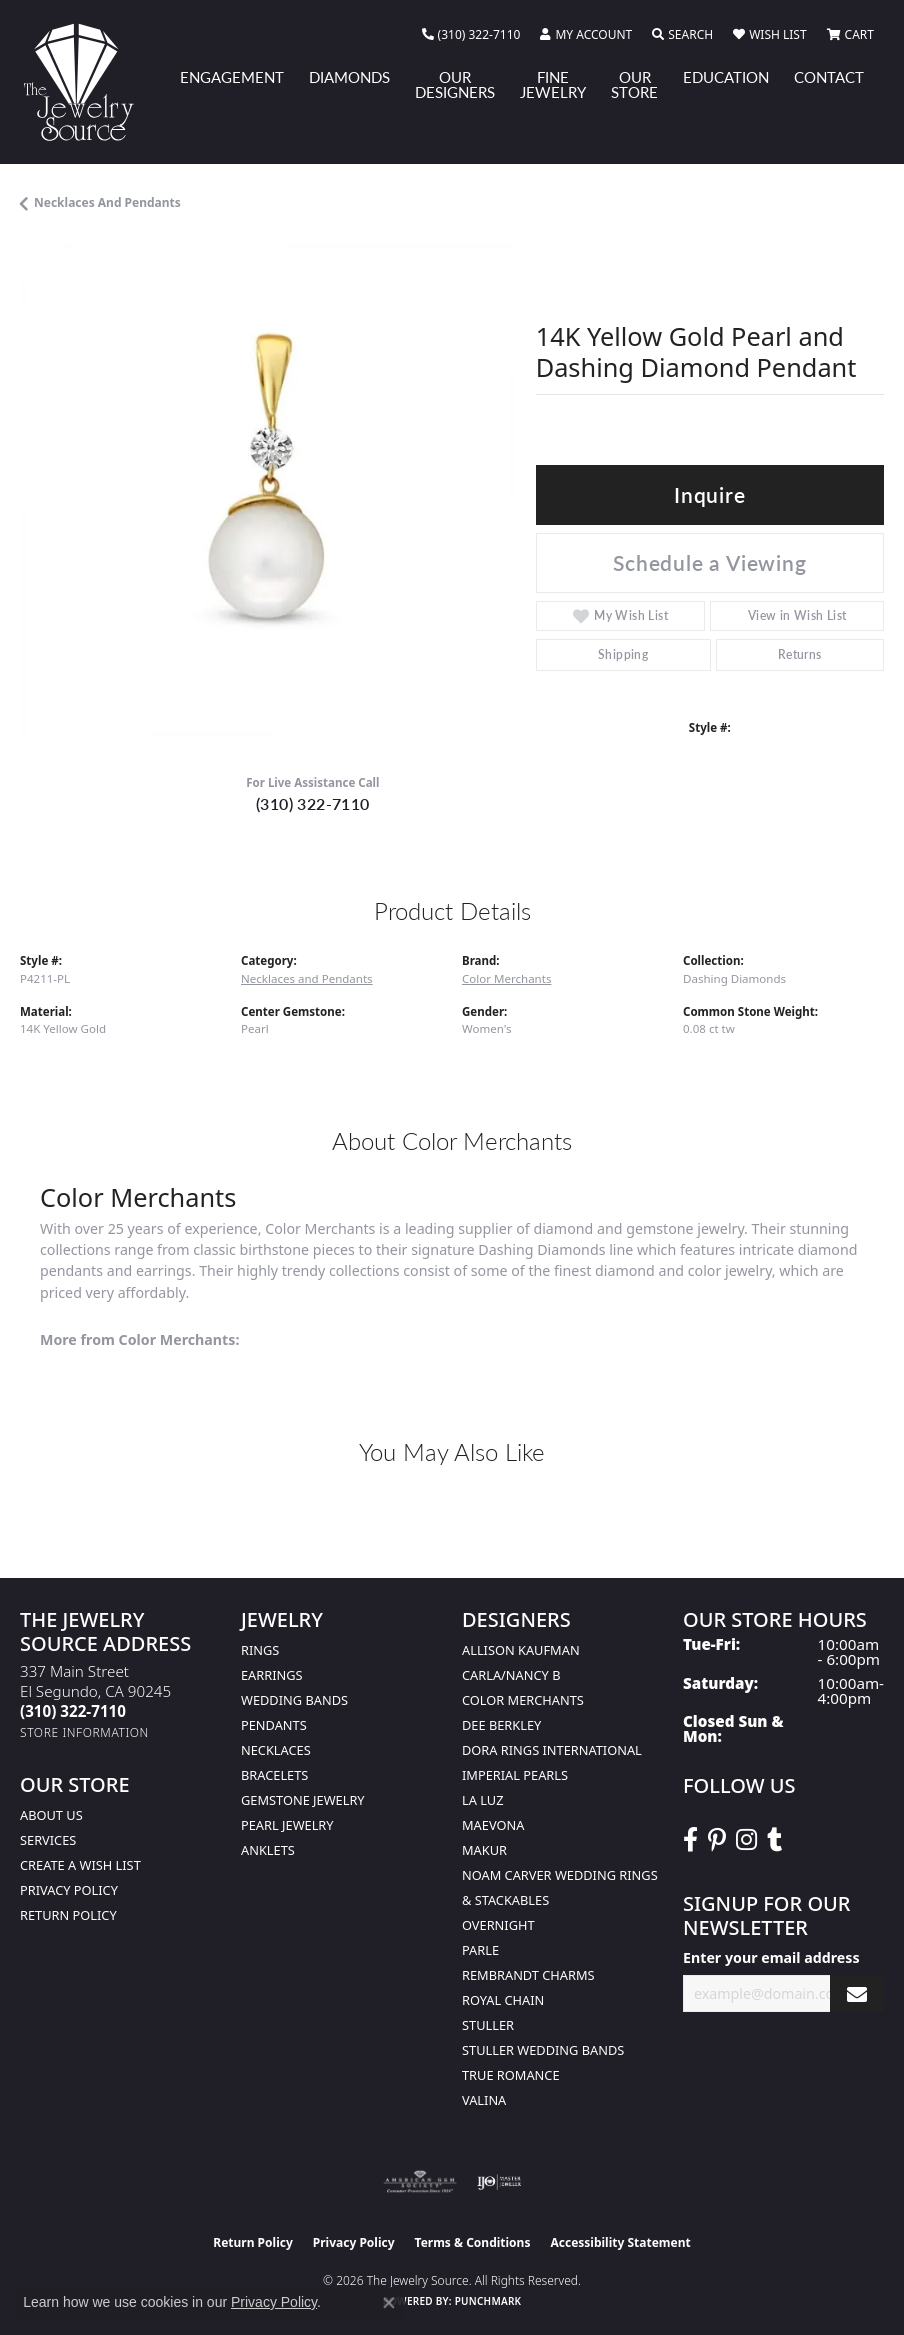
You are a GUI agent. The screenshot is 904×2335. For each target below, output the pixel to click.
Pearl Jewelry (287, 1825)
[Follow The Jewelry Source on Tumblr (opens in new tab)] (774, 1840)
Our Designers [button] (455, 84)
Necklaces (276, 1750)
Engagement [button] (232, 77)
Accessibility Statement (620, 2242)
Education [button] (726, 77)
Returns (800, 654)
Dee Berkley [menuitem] (501, 1725)
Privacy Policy (69, 1890)
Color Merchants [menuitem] (523, 1700)
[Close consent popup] (389, 2303)
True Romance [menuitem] (511, 2075)
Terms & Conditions (473, 2242)
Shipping (623, 654)
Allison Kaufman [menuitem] (521, 1650)
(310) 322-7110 (313, 803)
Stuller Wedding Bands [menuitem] (543, 2050)
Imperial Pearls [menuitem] (515, 1775)
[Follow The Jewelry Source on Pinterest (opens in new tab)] (717, 1840)
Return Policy (68, 1915)
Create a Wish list (80, 1865)
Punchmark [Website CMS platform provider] (488, 2301)
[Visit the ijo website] (499, 2182)
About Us (51, 1815)
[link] (471, 35)
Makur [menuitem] (484, 1850)
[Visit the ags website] (420, 2182)
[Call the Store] (73, 1711)
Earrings (272, 1675)
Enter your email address (771, 1957)
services (48, 1840)
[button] (586, 35)
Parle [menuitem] (480, 1950)
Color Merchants (506, 978)
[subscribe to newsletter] (857, 1993)
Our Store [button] (634, 84)
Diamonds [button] (349, 77)
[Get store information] (84, 1732)
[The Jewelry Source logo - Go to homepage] (87, 82)
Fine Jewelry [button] (553, 84)
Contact (829, 77)
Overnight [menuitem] (498, 1925)
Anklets (268, 1850)
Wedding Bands (294, 1700)
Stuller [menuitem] (488, 2025)
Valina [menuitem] (484, 2100)
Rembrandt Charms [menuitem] (528, 1975)
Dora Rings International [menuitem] (552, 1750)
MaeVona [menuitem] (493, 1825)
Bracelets (274, 1775)
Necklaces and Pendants (107, 202)
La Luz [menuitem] (482, 1800)
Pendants (274, 1725)
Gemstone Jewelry (303, 1800)
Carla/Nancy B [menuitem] (511, 1675)
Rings (260, 1650)
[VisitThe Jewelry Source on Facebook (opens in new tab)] (690, 1840)
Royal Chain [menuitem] (503, 2000)
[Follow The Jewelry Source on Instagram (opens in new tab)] (746, 1840)
